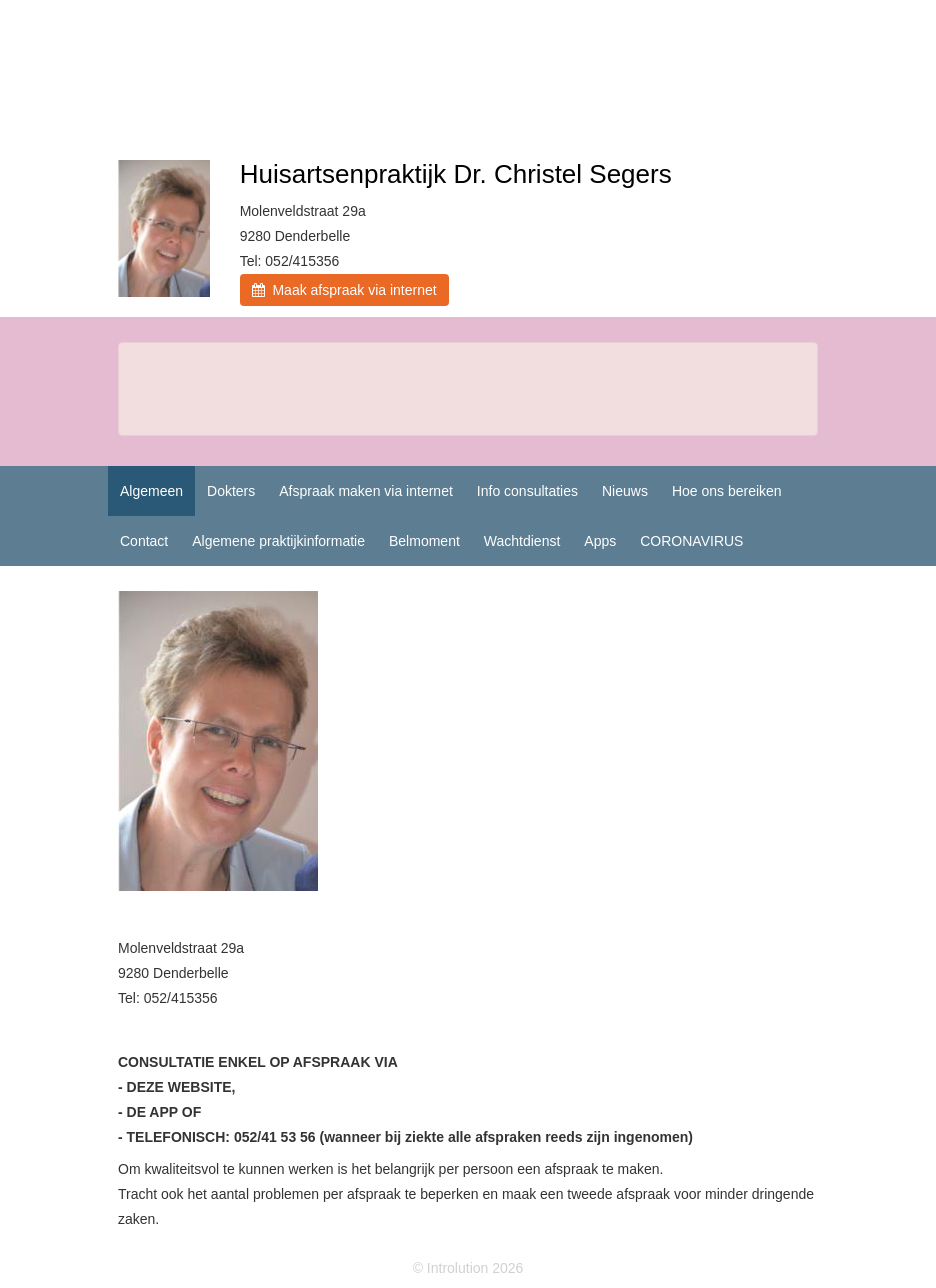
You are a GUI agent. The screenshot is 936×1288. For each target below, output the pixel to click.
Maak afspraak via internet (344, 290)
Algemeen (151, 491)
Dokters (231, 491)
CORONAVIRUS (691, 541)
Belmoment (424, 541)
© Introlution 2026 (468, 1268)
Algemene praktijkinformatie (278, 541)
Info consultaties (527, 491)
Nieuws (625, 491)
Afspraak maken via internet (366, 491)
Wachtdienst (522, 541)
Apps (600, 541)
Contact (144, 541)
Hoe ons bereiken (727, 491)
